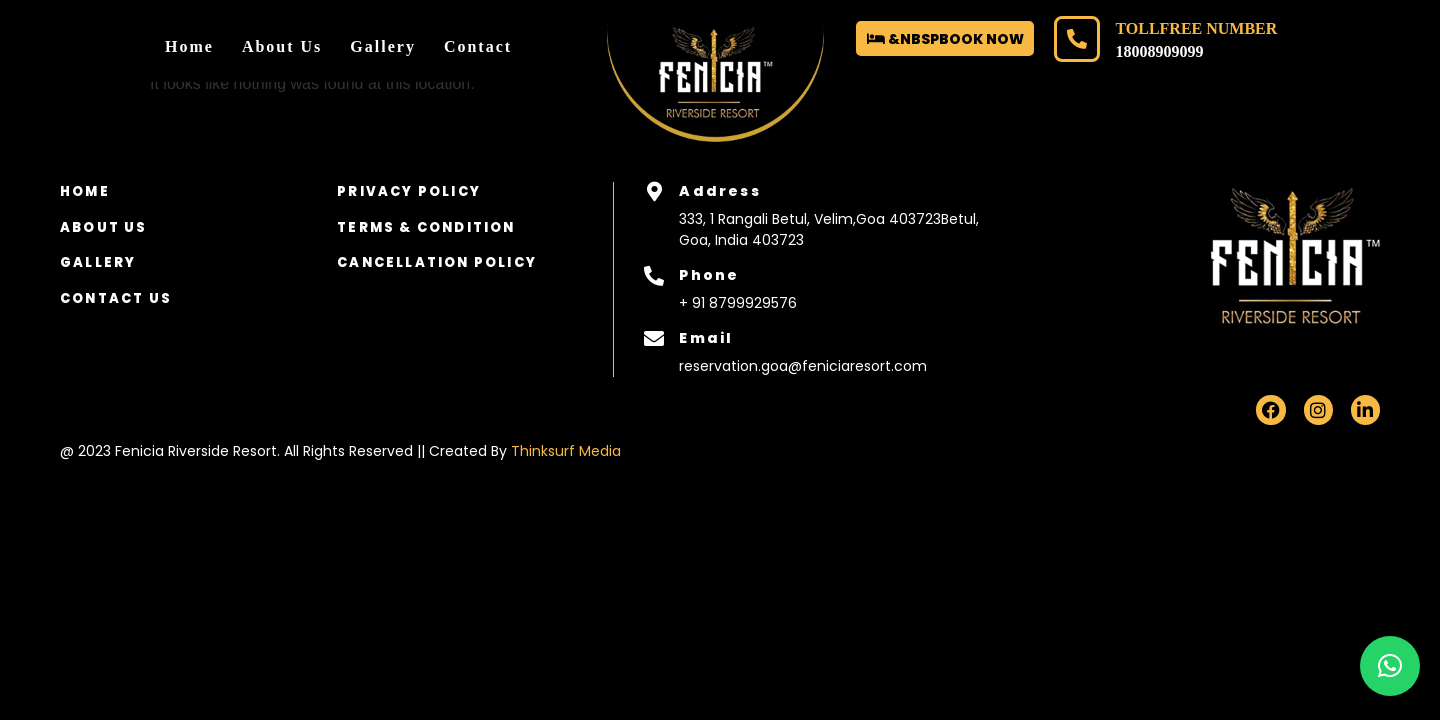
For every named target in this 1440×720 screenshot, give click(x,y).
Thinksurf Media (566, 451)
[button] (1390, 666)
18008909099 (1159, 51)
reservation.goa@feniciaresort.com (803, 366)
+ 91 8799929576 (738, 303)
